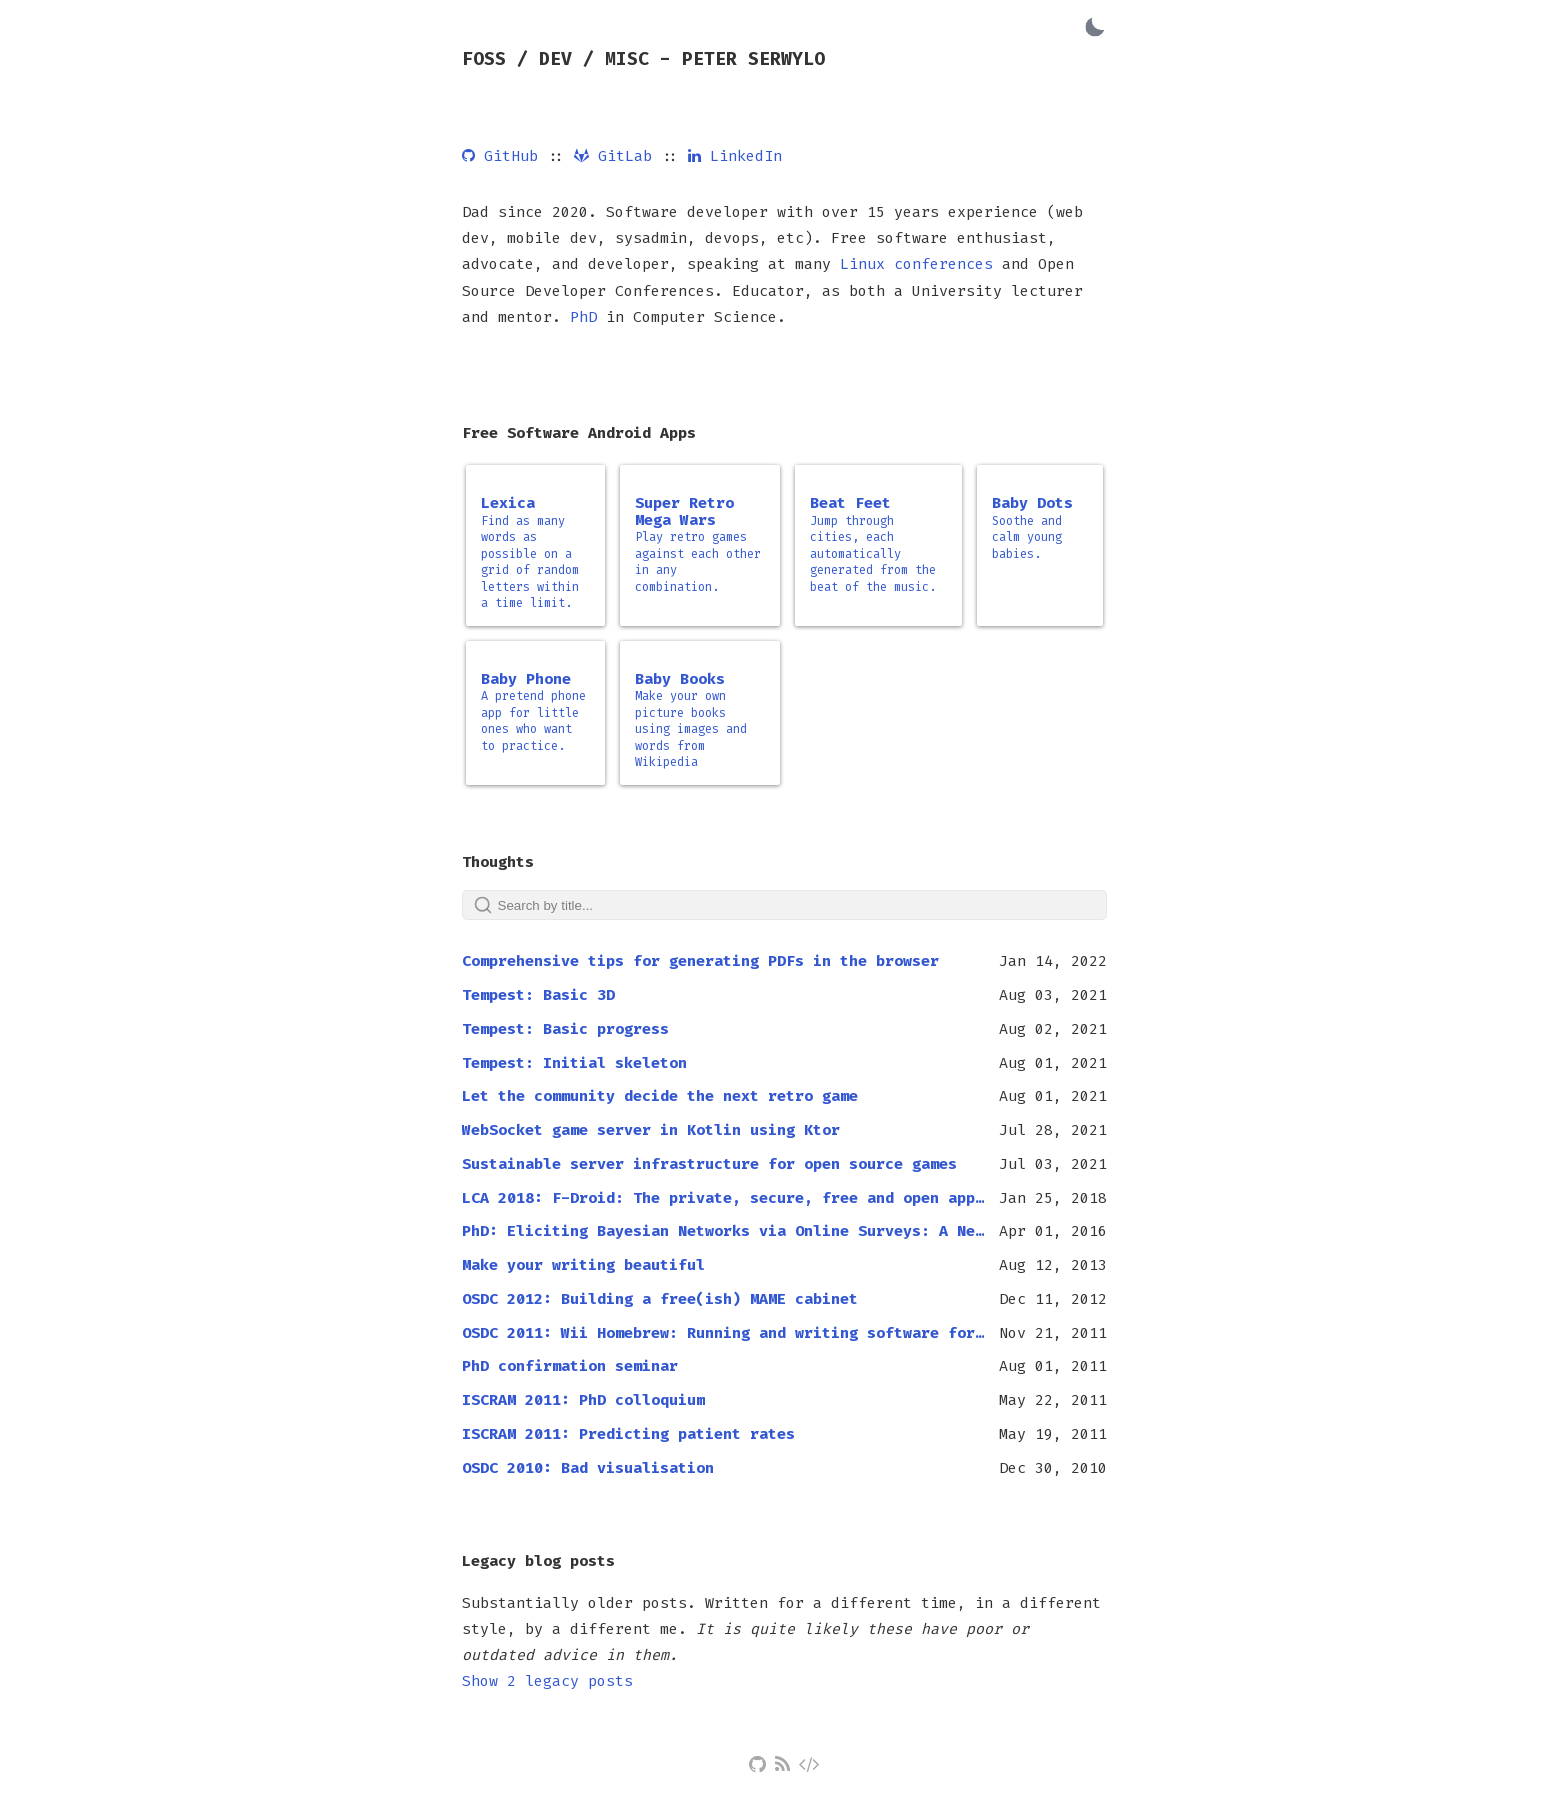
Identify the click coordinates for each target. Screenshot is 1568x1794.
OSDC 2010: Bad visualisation (588, 1468)
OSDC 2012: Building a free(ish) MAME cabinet (660, 1299)
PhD (583, 317)
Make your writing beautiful (583, 1265)
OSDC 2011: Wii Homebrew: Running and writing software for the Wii (723, 1333)
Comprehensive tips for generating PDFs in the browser (700, 961)
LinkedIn (735, 156)
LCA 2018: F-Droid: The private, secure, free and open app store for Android (723, 1198)
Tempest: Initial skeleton (574, 1063)
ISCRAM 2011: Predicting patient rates (628, 1434)
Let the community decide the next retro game (660, 1096)
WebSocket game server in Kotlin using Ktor (651, 1130)
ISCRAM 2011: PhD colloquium (583, 1400)
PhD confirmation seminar (570, 1366)
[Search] (784, 905)
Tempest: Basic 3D (538, 995)
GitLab (613, 156)
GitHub (500, 156)
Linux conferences (916, 264)
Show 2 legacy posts (547, 1681)
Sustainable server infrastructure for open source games (709, 1164)
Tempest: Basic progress (565, 1029)
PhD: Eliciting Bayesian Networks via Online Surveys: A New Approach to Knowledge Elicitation (723, 1231)
